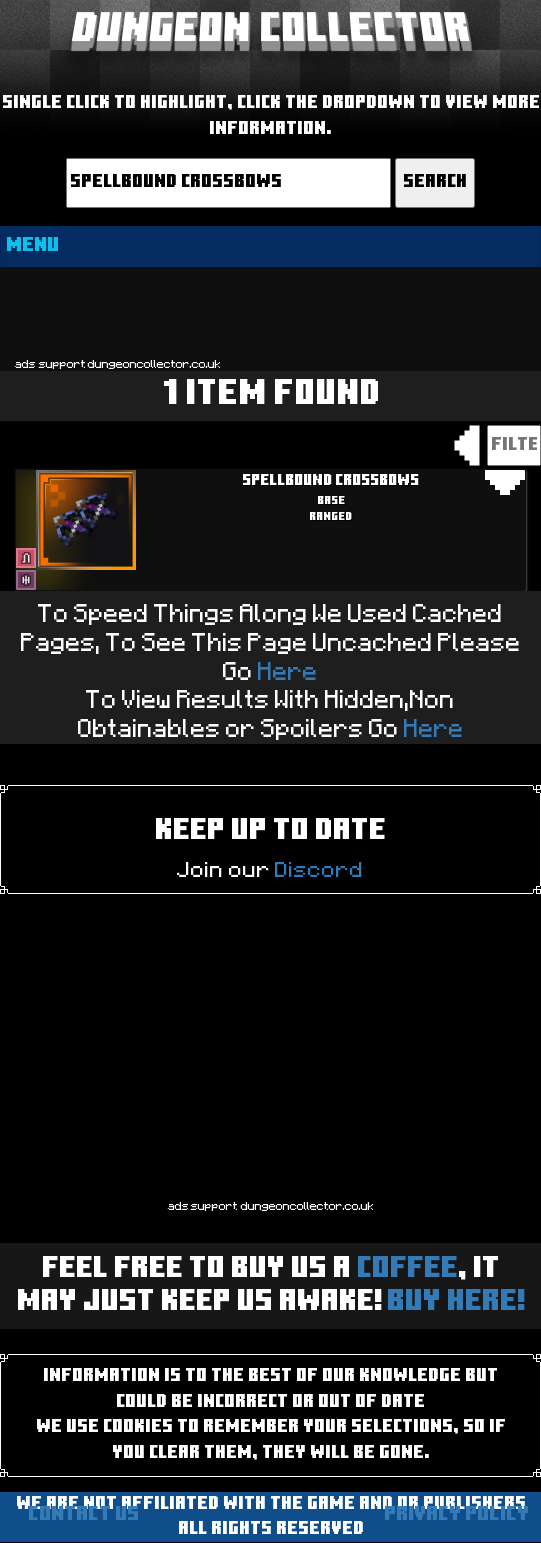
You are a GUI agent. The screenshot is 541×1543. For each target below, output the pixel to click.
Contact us (83, 1515)
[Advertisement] (270, 311)
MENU (32, 246)
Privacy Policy (456, 1515)
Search (435, 182)
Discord (319, 870)
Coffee (407, 1269)
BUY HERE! (455, 1302)
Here (288, 672)
